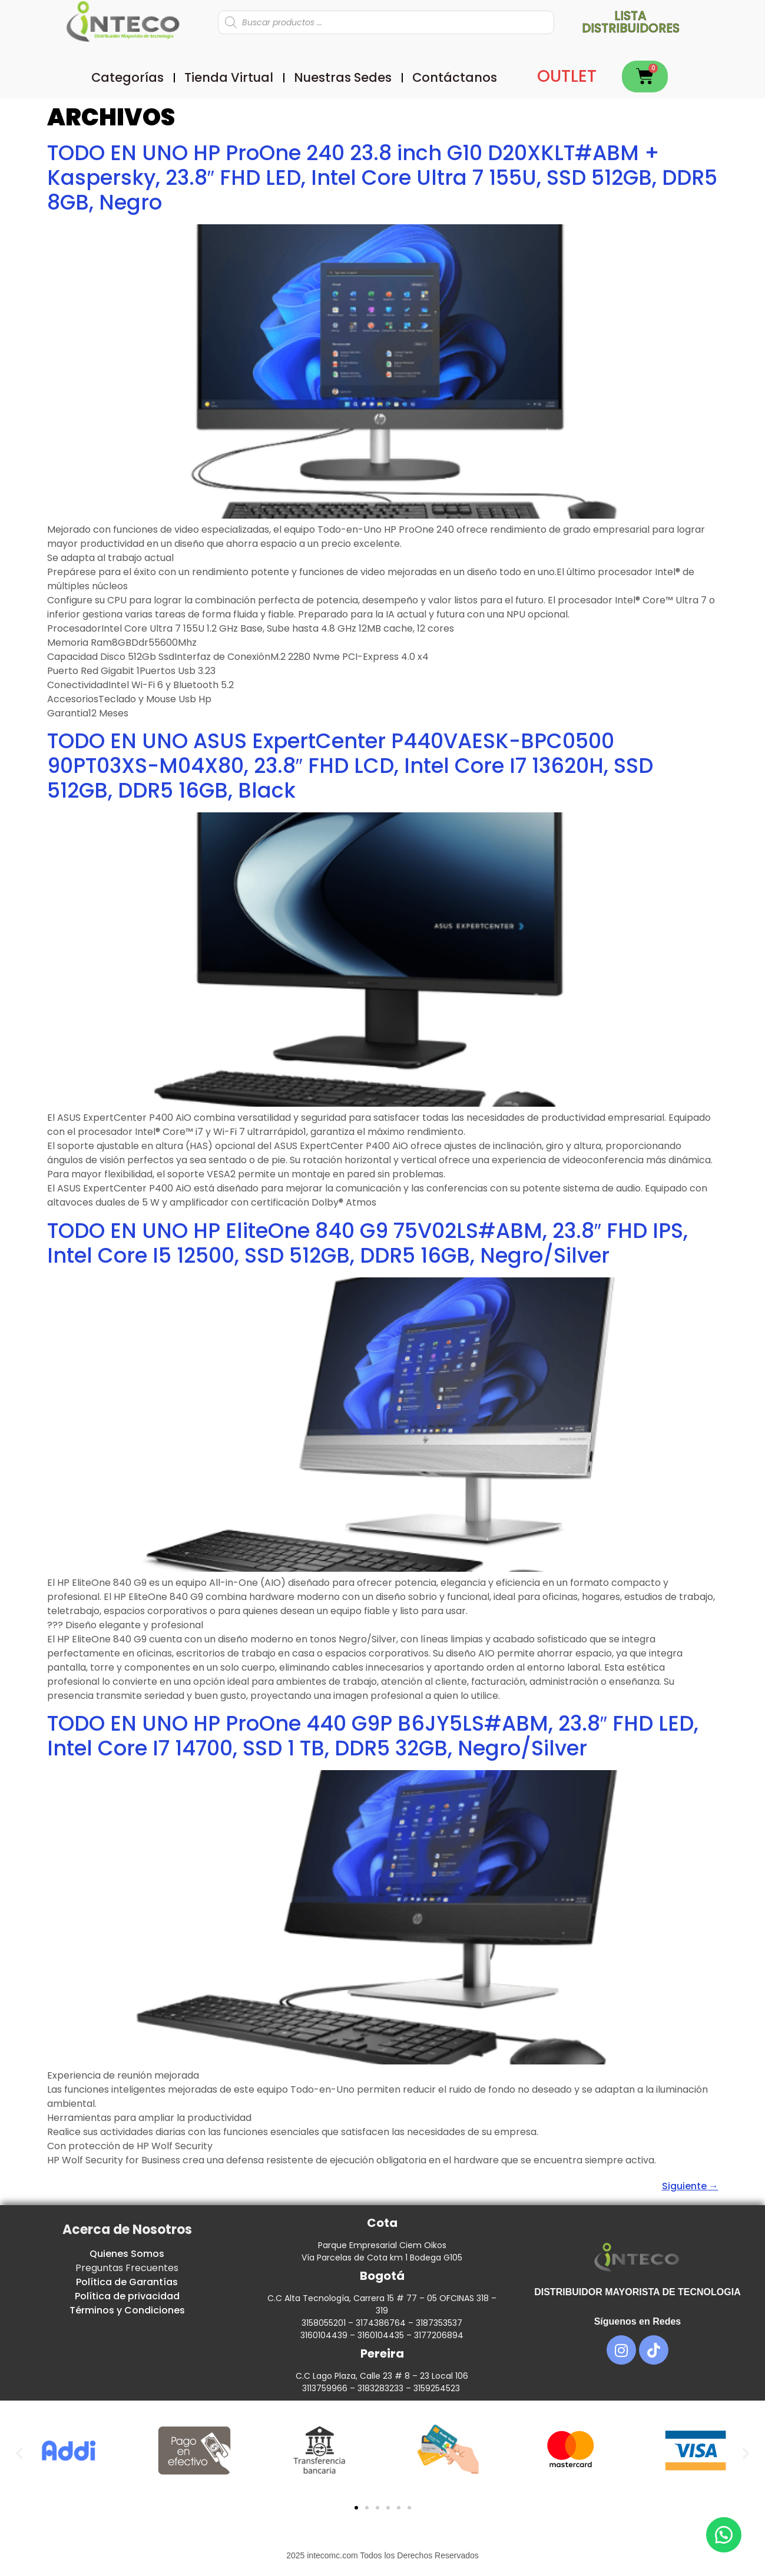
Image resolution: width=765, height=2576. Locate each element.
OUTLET (567, 76)
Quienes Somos (127, 2253)
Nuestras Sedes (343, 77)
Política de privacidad (127, 2296)
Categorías (127, 77)
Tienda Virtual (228, 77)
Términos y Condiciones (127, 2310)
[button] (19, 2452)
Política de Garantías (127, 2282)
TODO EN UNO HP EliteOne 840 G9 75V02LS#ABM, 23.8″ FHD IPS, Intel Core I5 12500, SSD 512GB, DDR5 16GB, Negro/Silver (367, 1243)
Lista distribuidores (631, 21)
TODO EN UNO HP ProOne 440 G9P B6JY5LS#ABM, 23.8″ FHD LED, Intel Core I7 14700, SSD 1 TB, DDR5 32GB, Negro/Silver (372, 1735)
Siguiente (690, 2186)
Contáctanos (454, 77)
